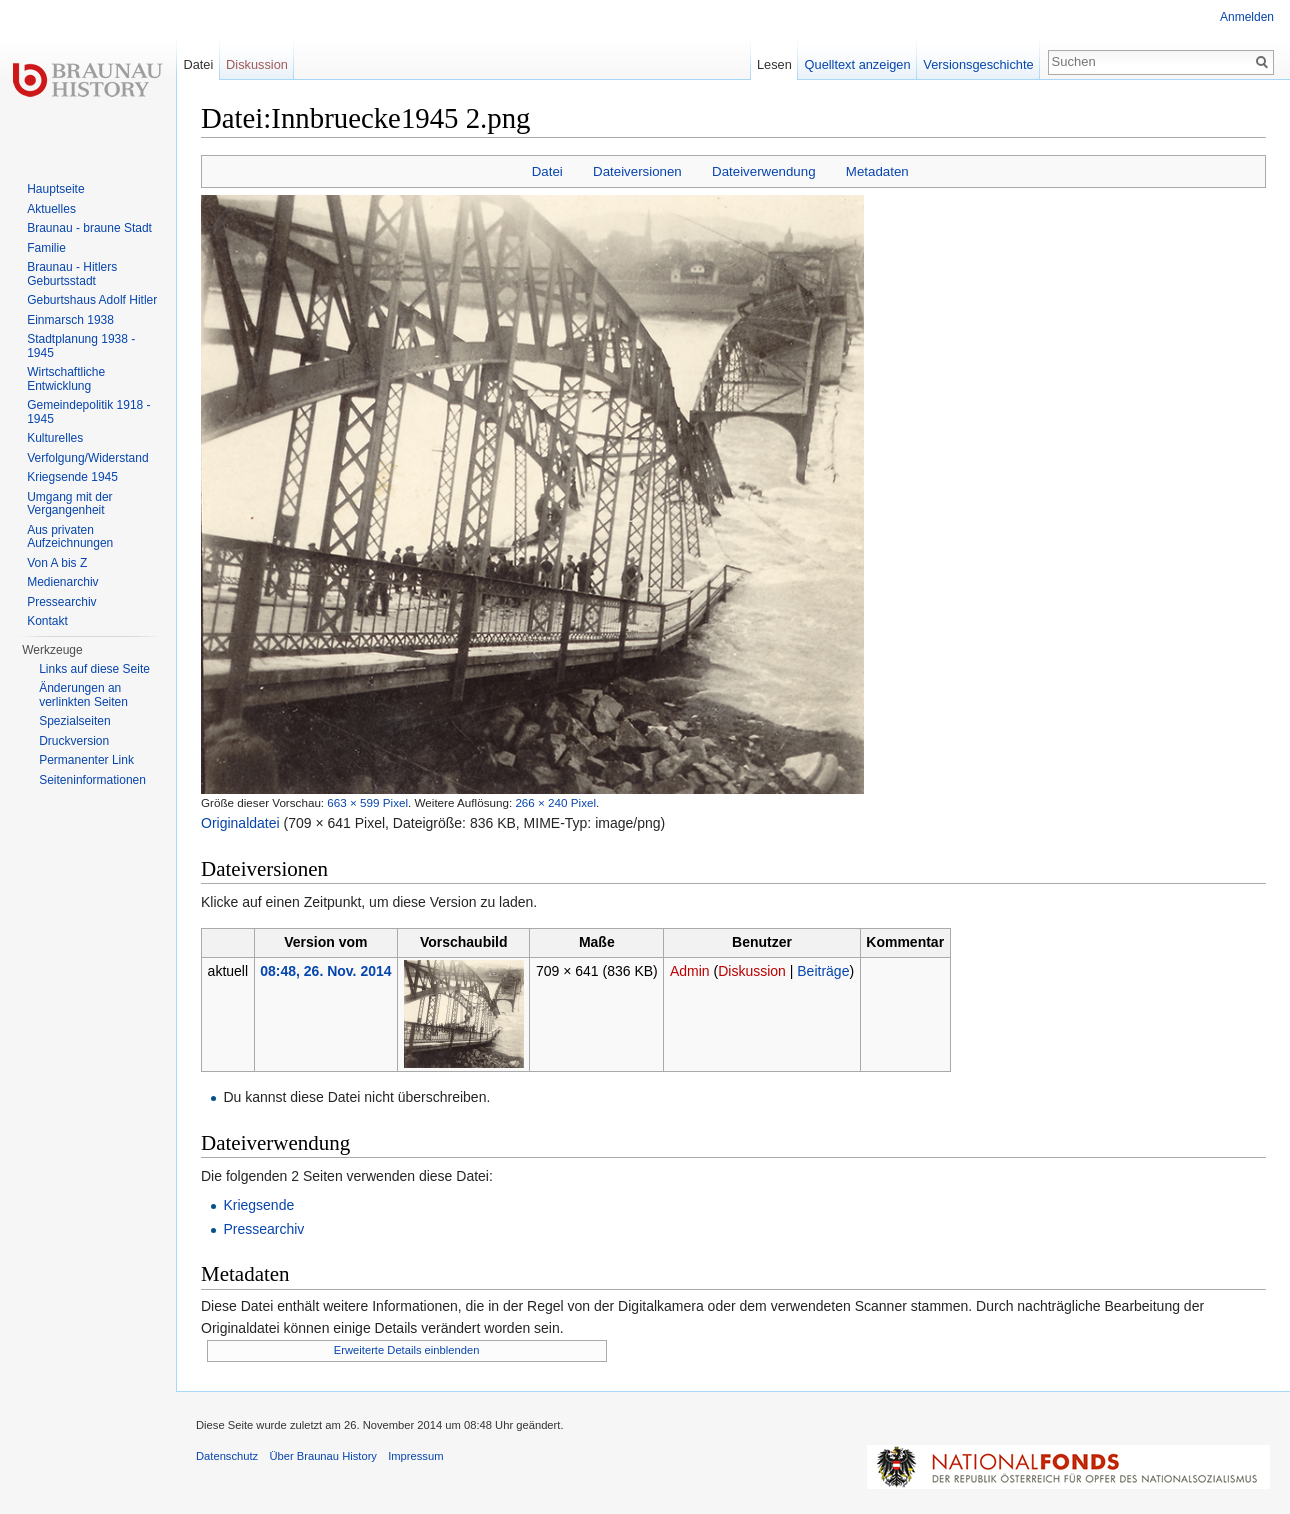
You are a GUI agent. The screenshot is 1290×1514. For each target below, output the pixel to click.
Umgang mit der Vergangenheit (69, 504)
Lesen (774, 64)
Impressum (415, 1456)
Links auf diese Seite (94, 669)
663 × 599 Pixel (367, 802)
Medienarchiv (62, 582)
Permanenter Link (86, 760)
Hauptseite (55, 189)
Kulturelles (55, 438)
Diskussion (752, 971)
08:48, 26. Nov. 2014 (325, 971)
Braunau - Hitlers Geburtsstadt (72, 274)
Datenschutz (227, 1456)
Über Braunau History (323, 1456)
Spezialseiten (74, 721)
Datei (547, 171)
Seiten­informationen (92, 780)
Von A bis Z (57, 563)
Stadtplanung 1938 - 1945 (81, 346)
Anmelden (1247, 17)
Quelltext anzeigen (858, 64)
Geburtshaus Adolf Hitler (92, 300)
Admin (690, 971)
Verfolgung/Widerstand (87, 458)
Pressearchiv (263, 1229)
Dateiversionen (637, 171)
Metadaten (877, 171)
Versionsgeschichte (978, 64)
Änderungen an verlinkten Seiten (83, 695)
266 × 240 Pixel (555, 802)
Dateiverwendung (764, 171)
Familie (46, 248)
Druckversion (74, 741)
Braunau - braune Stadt (89, 228)
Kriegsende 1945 (72, 477)
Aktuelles (51, 209)
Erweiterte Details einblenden (407, 1350)
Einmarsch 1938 (70, 320)
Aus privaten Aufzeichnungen (70, 537)
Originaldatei (240, 823)
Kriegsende (258, 1205)
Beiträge (823, 971)
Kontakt (47, 621)
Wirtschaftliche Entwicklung (66, 379)
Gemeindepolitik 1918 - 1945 (88, 412)
